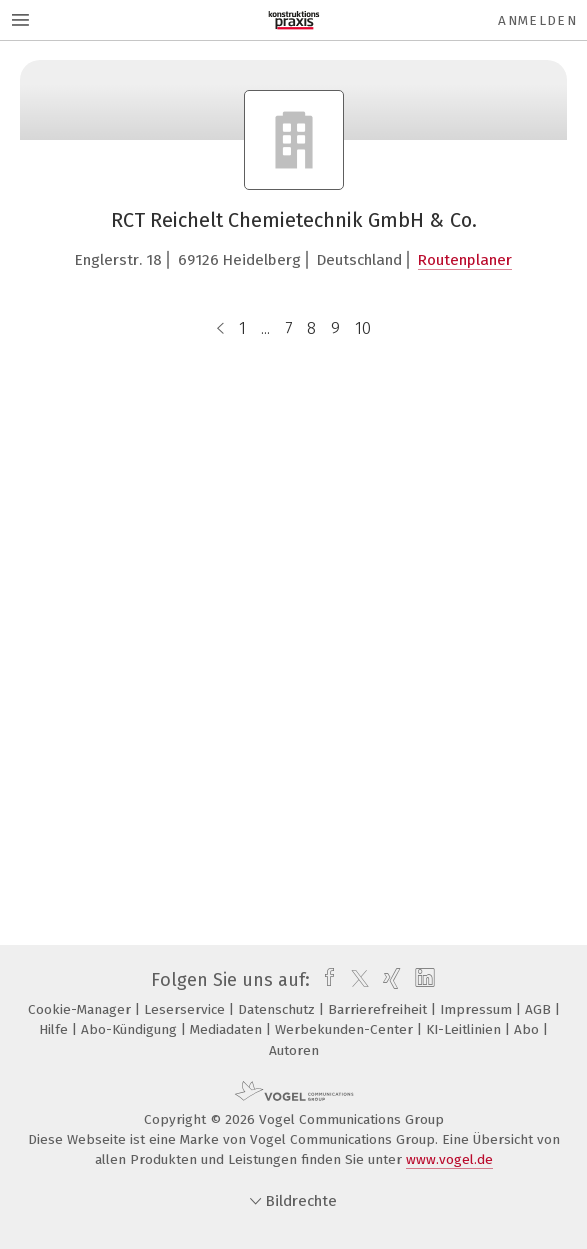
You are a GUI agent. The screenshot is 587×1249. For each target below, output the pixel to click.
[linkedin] (422, 980)
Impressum (478, 1009)
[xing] (389, 980)
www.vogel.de (449, 1159)
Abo (528, 1029)
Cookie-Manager (81, 1009)
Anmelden (537, 20)
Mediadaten (228, 1029)
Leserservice (186, 1009)
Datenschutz (278, 1009)
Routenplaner (465, 260)
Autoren (294, 1050)
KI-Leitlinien (465, 1029)
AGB (540, 1009)
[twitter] (355, 980)
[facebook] (324, 980)
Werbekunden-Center (346, 1029)
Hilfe (55, 1029)
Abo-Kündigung (131, 1029)
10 (363, 328)
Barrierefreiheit (379, 1009)
